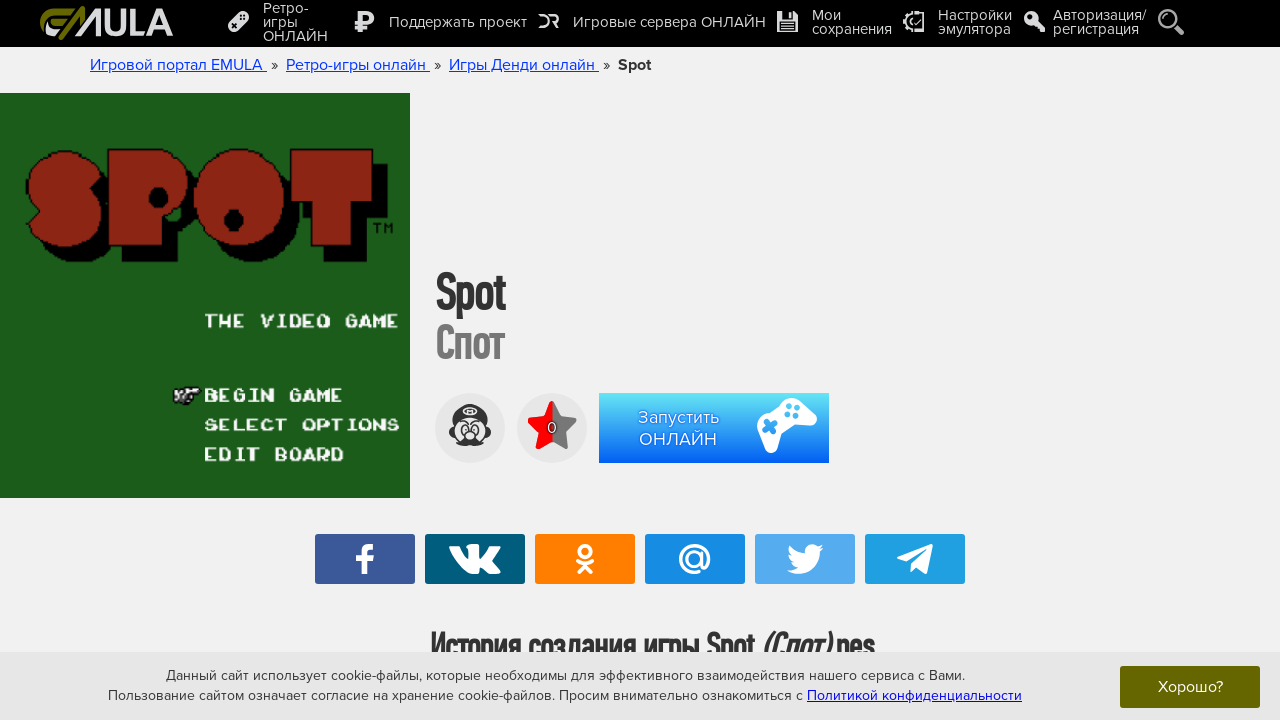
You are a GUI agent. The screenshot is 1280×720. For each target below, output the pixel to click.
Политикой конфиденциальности (914, 695)
